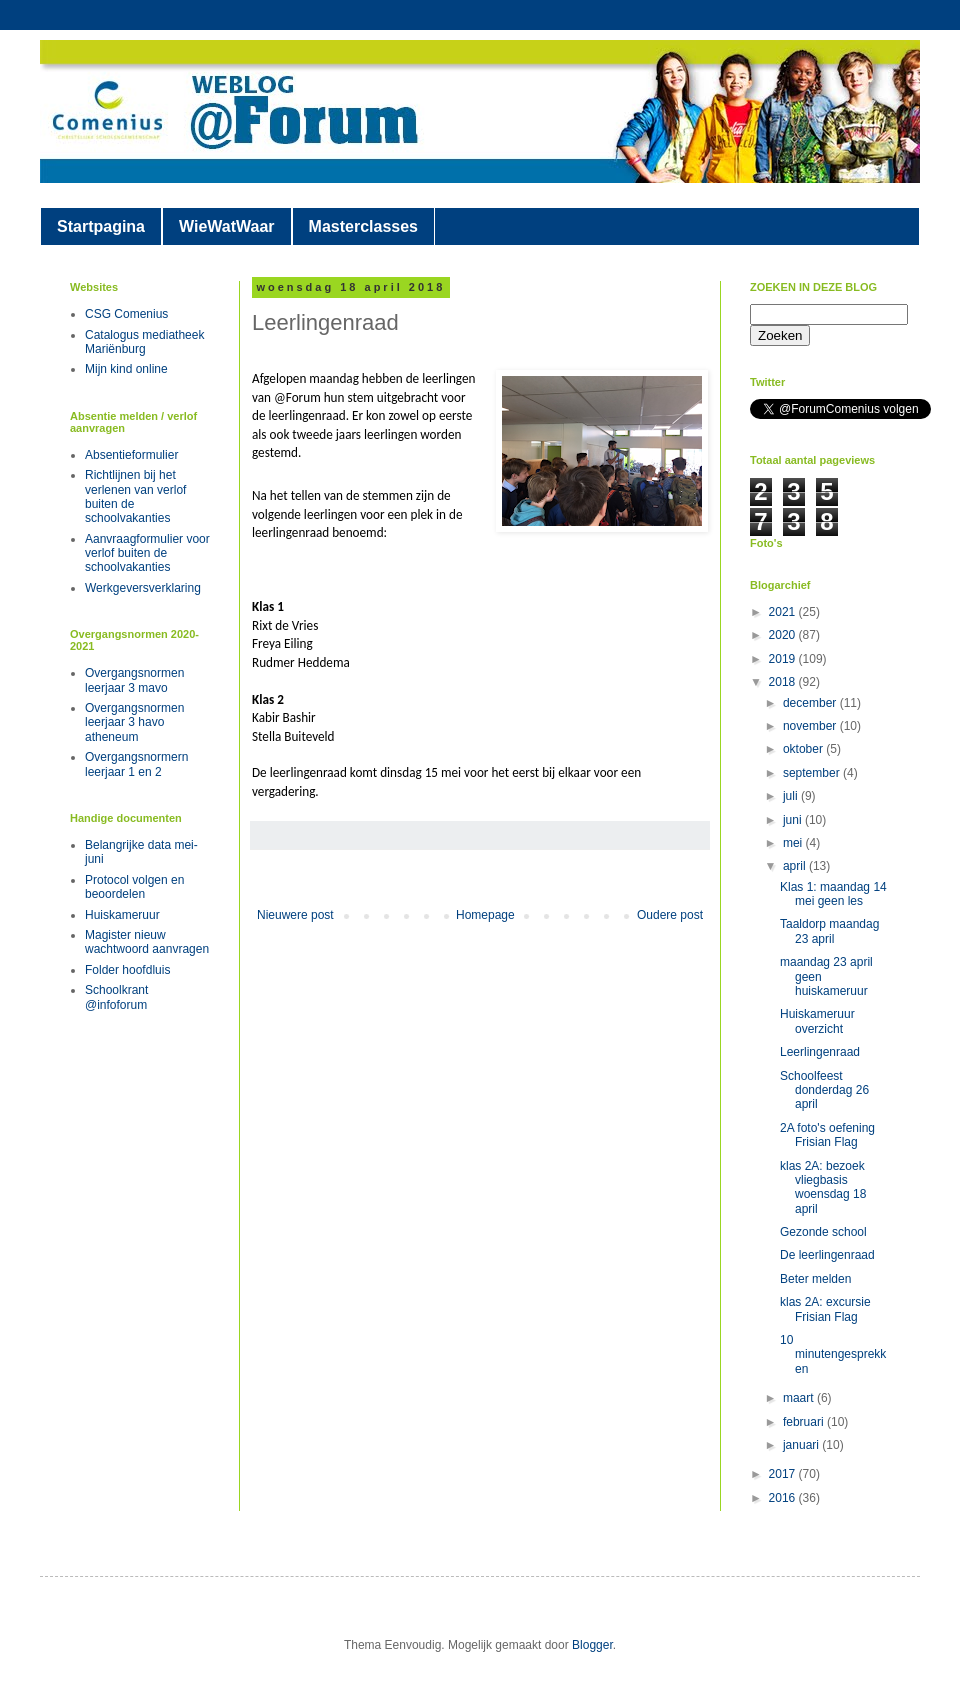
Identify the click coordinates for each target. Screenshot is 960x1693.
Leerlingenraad (820, 1052)
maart (800, 1398)
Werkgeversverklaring (143, 588)
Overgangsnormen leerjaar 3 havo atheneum (134, 722)
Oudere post (670, 915)
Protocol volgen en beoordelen (134, 887)
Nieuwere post (295, 915)
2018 (784, 682)
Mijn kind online (126, 369)
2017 (784, 1474)
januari (802, 1445)
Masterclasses (363, 226)
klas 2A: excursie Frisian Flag (825, 1309)
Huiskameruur (122, 915)
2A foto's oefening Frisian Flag (827, 1135)
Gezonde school (823, 1232)
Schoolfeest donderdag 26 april (824, 1090)
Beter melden (815, 1279)
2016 (784, 1498)
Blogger (592, 1645)
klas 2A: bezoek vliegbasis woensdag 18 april (823, 1187)
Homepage (485, 915)
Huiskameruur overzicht (817, 1021)
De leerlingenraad (827, 1255)
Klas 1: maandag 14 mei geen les (833, 894)
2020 (784, 635)
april (796, 866)
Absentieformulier (131, 455)
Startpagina (101, 226)
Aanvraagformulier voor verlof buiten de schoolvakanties (147, 553)
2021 (784, 612)
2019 (784, 659)
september (813, 773)
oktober (804, 749)
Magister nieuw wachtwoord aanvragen (147, 942)
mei (794, 843)
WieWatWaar (227, 226)
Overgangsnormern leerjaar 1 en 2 (136, 764)
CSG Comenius (126, 314)
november (811, 726)
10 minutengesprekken (833, 1354)
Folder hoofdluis (127, 970)
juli (792, 796)
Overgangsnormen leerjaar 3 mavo (134, 680)
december (811, 703)
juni (794, 820)
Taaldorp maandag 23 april (829, 931)
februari (805, 1422)
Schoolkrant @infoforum (116, 997)
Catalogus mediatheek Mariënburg (144, 342)
